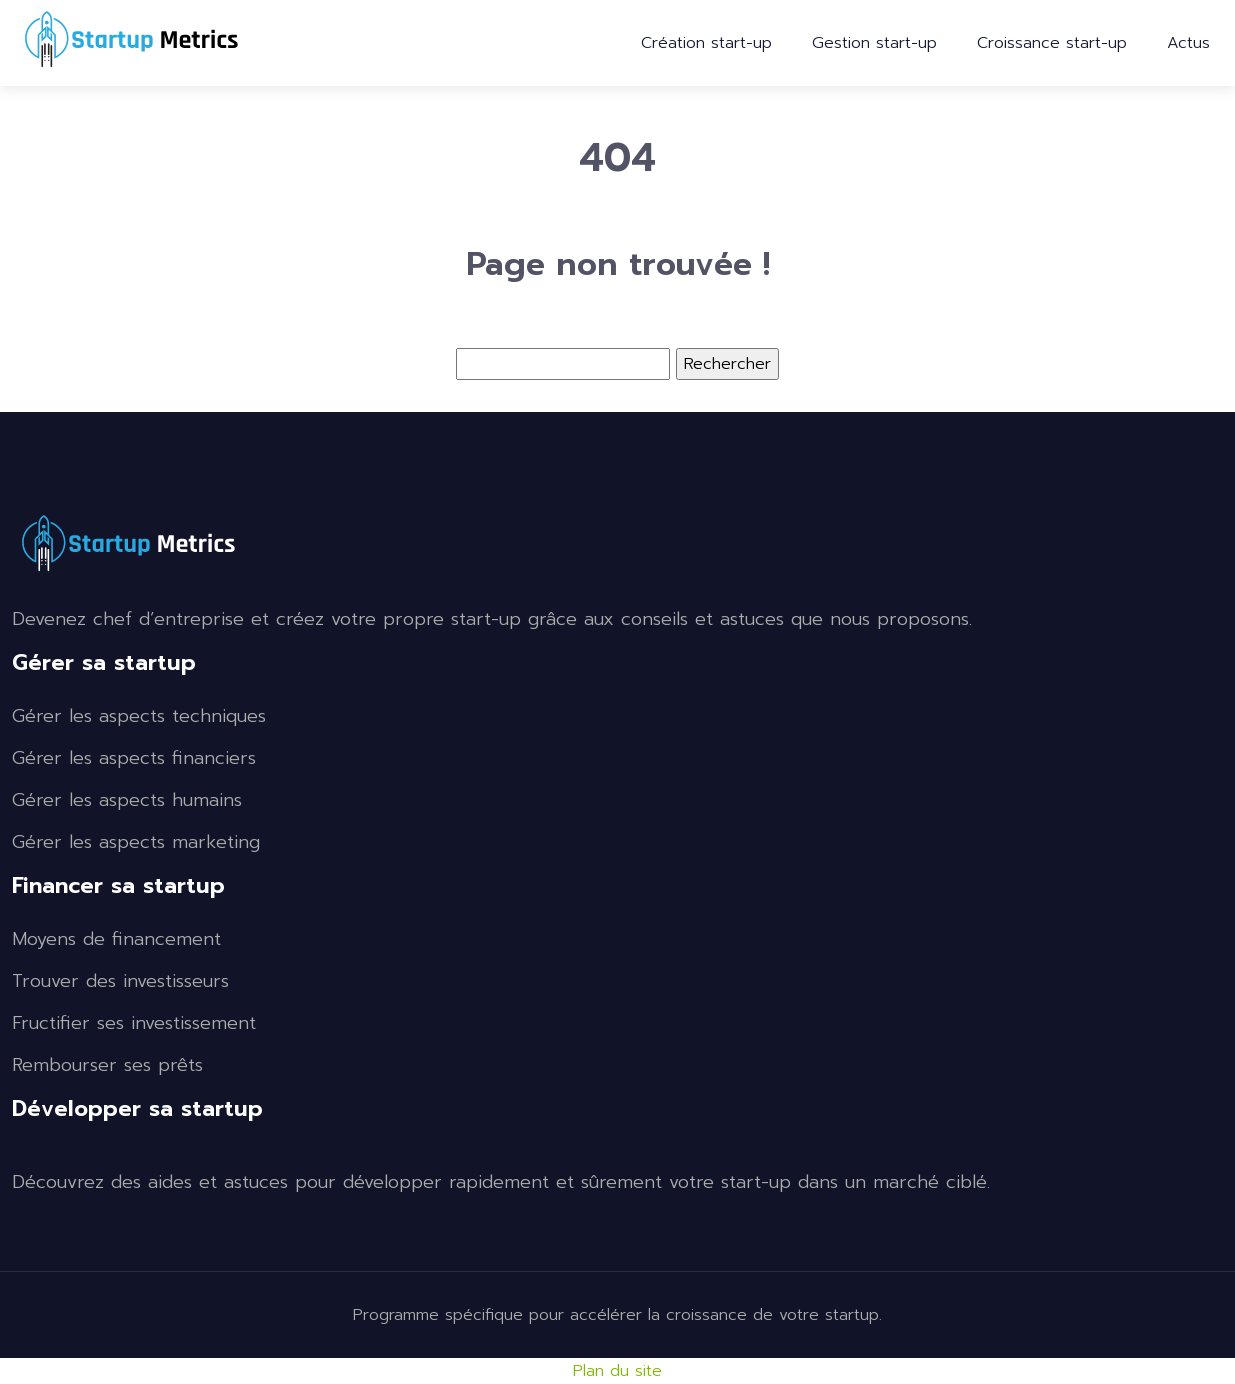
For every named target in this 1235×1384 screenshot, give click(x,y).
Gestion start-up (874, 43)
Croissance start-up (1052, 43)
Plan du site (617, 1371)
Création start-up (706, 43)
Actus (1188, 43)
